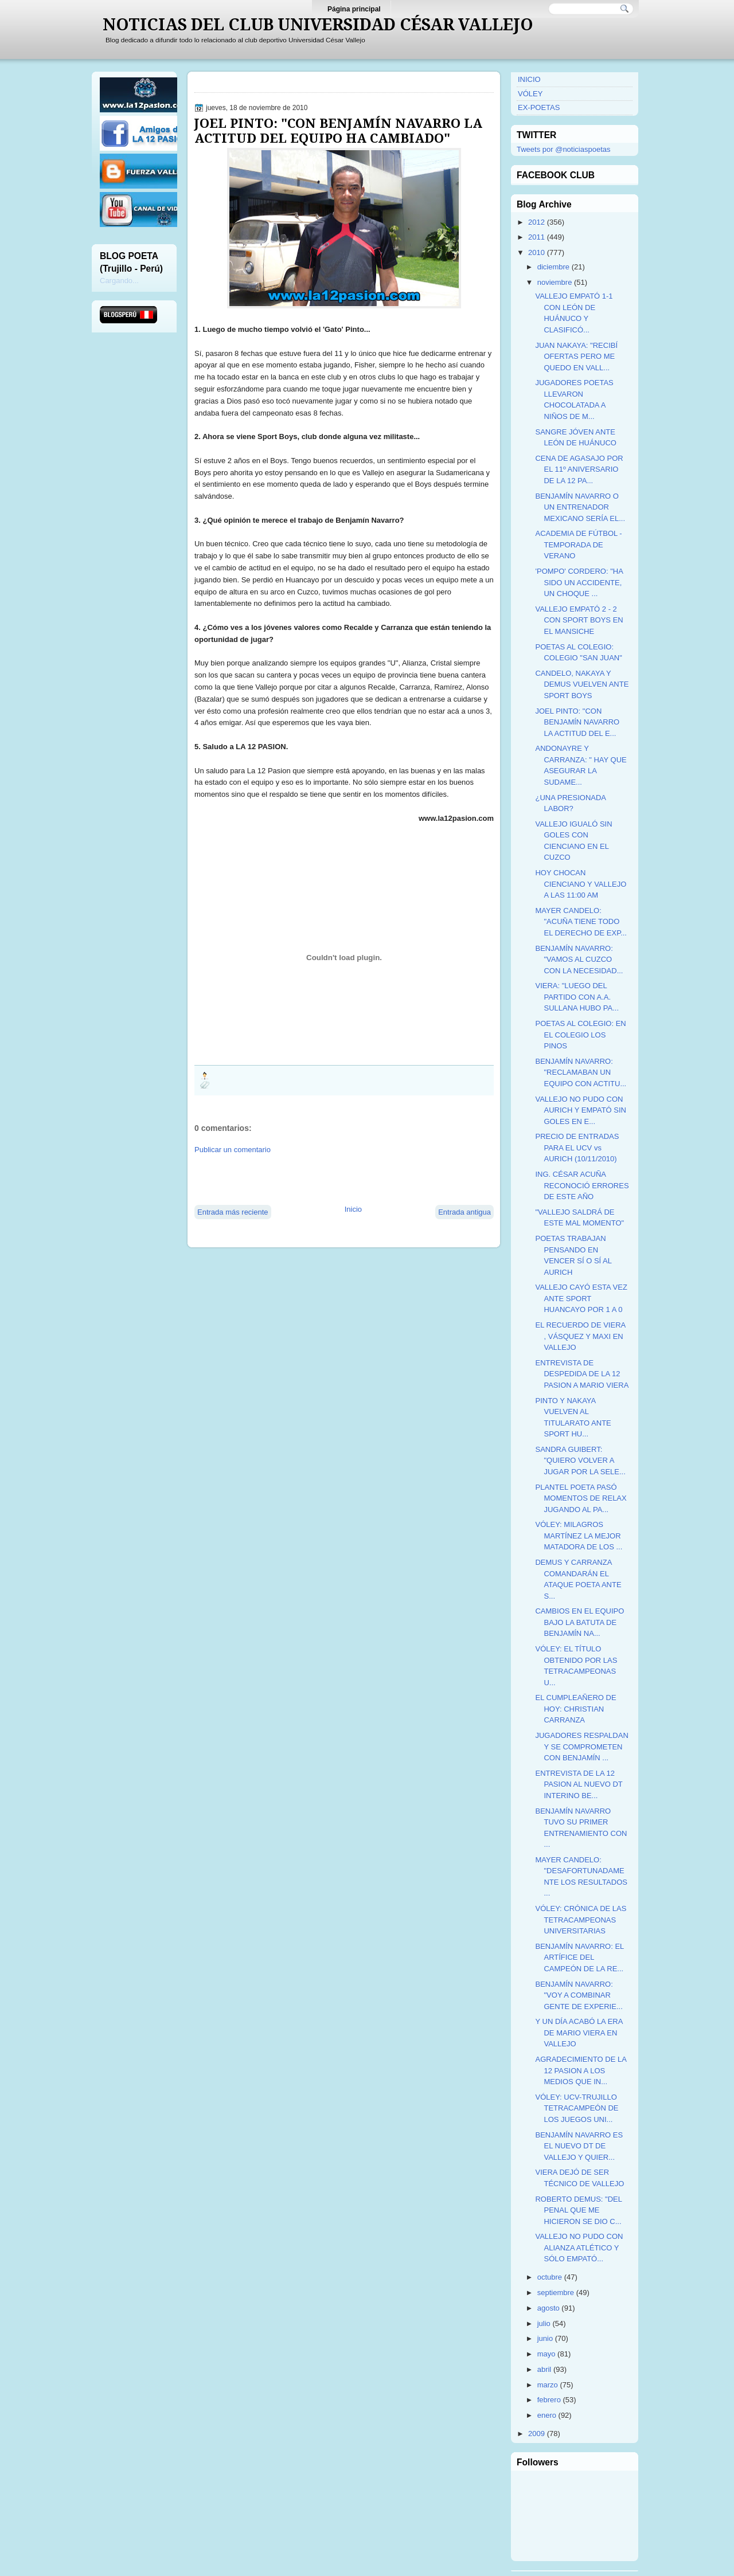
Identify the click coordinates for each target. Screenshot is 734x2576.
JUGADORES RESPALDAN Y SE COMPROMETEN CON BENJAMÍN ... (581, 1746)
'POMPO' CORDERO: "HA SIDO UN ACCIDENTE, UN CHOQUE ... (579, 582)
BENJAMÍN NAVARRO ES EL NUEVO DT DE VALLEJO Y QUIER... (579, 2146)
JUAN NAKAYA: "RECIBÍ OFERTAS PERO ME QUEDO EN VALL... (576, 356)
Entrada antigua (464, 1212)
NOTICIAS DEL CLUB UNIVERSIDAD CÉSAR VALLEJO (318, 24)
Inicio (353, 1209)
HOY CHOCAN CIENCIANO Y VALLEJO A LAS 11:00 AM (580, 883)
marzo (547, 2385)
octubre (549, 2277)
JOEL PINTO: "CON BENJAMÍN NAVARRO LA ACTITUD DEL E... (577, 722)
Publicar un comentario (232, 1149)
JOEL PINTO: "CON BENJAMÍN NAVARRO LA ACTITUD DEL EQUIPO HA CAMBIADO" (338, 131)
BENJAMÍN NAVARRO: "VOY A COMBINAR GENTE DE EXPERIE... (578, 1995)
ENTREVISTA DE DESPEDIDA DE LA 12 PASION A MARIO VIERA (581, 1374)
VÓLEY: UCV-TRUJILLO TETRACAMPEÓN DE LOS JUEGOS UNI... (576, 2108)
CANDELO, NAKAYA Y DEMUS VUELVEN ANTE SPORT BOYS (581, 684)
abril (544, 2369)
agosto (548, 2308)
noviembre (554, 282)
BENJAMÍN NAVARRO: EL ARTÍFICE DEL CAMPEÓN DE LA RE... (579, 1957)
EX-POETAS (539, 107)
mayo (546, 2354)
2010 (536, 252)
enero (546, 2415)
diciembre (553, 267)
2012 (536, 222)
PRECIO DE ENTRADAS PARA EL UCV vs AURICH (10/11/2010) (577, 1147)
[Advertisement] (328, 1178)
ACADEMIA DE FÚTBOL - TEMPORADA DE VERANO (578, 544)
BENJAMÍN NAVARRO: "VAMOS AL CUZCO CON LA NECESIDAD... (579, 959)
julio (543, 2323)
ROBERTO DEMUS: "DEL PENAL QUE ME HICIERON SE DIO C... (578, 2210)
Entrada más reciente (232, 1212)
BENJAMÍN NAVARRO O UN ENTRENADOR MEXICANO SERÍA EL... (580, 507)
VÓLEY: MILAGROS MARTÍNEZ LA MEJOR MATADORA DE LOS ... (578, 1535)
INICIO (529, 79)
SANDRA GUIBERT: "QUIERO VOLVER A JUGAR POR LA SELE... (580, 1460)
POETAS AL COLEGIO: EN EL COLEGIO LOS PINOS (580, 1034)
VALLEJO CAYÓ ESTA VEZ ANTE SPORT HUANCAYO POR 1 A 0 (581, 1298)
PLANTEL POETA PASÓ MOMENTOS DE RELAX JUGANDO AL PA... (580, 1498)
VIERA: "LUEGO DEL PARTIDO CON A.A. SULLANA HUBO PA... (577, 996)
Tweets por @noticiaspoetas (564, 149)
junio (545, 2338)
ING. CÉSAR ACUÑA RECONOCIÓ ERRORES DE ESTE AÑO (581, 1185)
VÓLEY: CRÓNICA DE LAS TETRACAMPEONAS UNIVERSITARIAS (580, 1919)
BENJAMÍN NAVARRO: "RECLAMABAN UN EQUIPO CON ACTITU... (580, 1072)
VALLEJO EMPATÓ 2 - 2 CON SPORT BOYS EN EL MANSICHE (579, 620)
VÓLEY (530, 93)
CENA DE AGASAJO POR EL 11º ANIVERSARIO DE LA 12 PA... (579, 469)
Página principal (354, 9)
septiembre (555, 2292)
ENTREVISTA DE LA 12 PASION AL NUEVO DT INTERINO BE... (578, 1784)
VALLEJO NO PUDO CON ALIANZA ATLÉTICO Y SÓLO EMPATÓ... (579, 2247)
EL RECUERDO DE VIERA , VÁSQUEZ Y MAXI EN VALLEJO (580, 1336)
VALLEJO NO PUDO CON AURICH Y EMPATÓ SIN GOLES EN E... (580, 1110)
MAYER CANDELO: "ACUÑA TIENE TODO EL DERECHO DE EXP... (581, 921)
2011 (536, 237)
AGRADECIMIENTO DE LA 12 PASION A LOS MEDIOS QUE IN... (580, 2070)
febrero (549, 2399)
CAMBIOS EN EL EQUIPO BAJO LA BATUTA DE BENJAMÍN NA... (579, 1622)
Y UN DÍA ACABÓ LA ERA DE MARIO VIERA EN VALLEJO (578, 2032)
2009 (536, 2433)
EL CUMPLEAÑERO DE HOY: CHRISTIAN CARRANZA (575, 1708)
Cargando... (119, 280)
